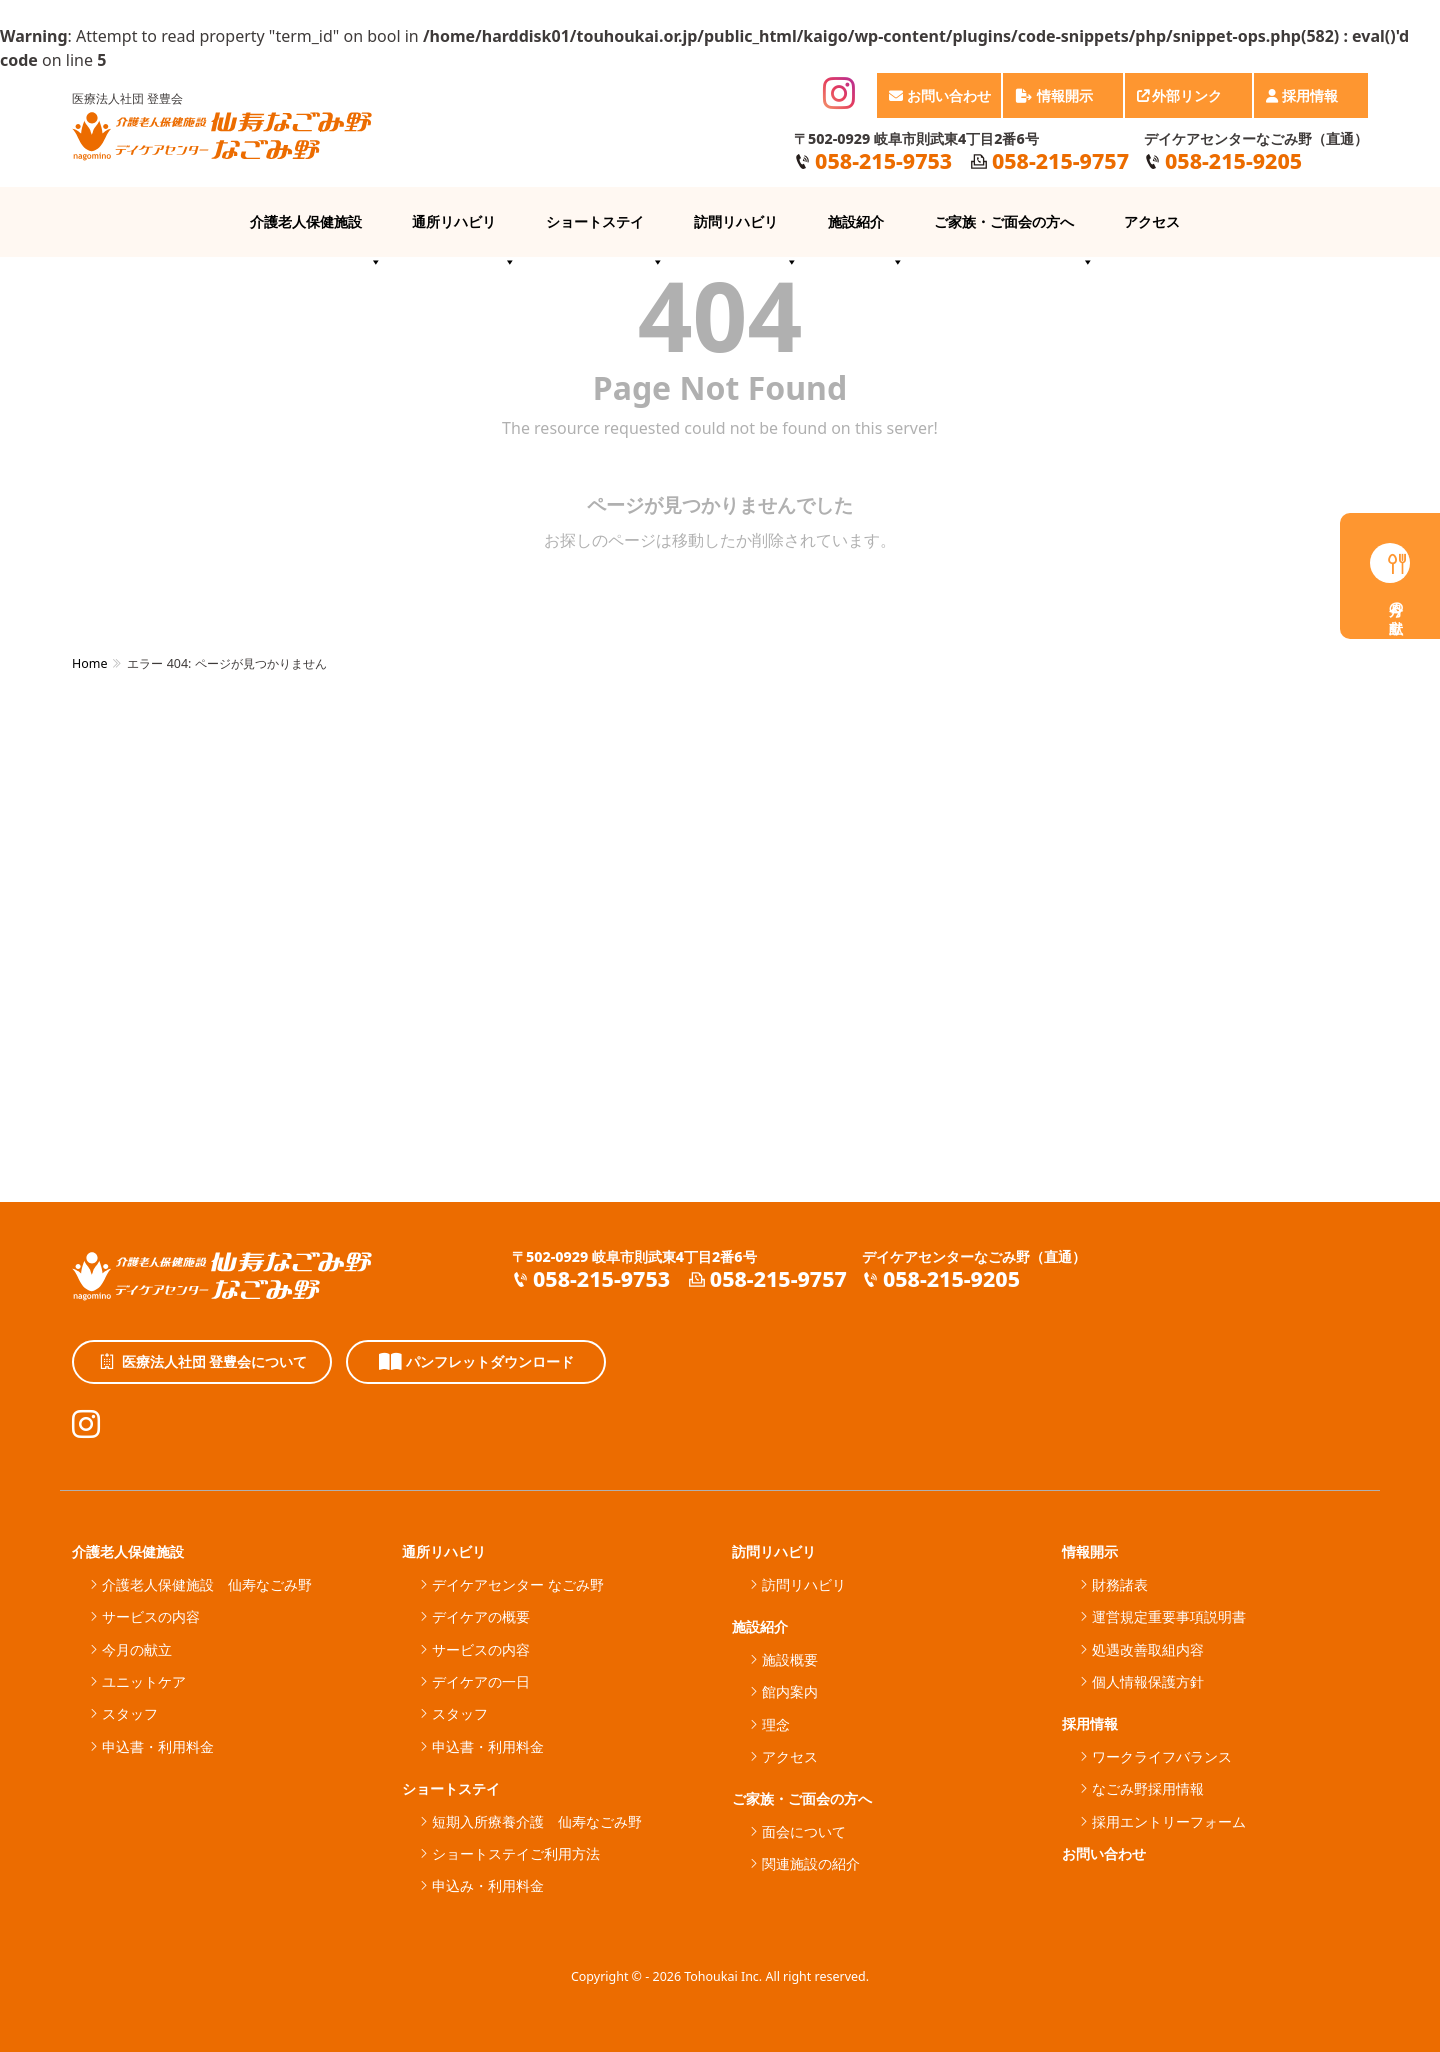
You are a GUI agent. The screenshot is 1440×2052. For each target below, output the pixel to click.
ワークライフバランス (1162, 1756)
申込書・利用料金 (158, 1746)
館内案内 (790, 1691)
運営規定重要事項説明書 (1169, 1616)
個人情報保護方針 (1148, 1681)
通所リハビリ (464, 234)
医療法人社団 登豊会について (202, 1362)
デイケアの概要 (481, 1616)
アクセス (1152, 221)
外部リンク (1190, 102)
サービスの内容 (151, 1616)
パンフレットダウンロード (476, 1362)
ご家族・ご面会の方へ (1014, 234)
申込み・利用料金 (488, 1885)
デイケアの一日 (481, 1681)
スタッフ (130, 1713)
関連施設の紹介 (811, 1863)
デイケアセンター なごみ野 (518, 1584)
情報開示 (1064, 102)
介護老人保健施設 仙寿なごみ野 (207, 1584)
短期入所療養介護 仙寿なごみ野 (537, 1821)
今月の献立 (137, 1649)
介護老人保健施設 (316, 234)
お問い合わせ (940, 95)
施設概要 (790, 1659)
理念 (776, 1724)
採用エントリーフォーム (1169, 1821)
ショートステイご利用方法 (516, 1853)
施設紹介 (866, 234)
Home (89, 663)
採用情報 (1312, 102)
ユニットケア (144, 1681)
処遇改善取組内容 (1148, 1649)
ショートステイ (605, 234)
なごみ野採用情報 (1148, 1788)
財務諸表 (1120, 1584)
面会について (804, 1831)
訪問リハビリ (746, 234)
